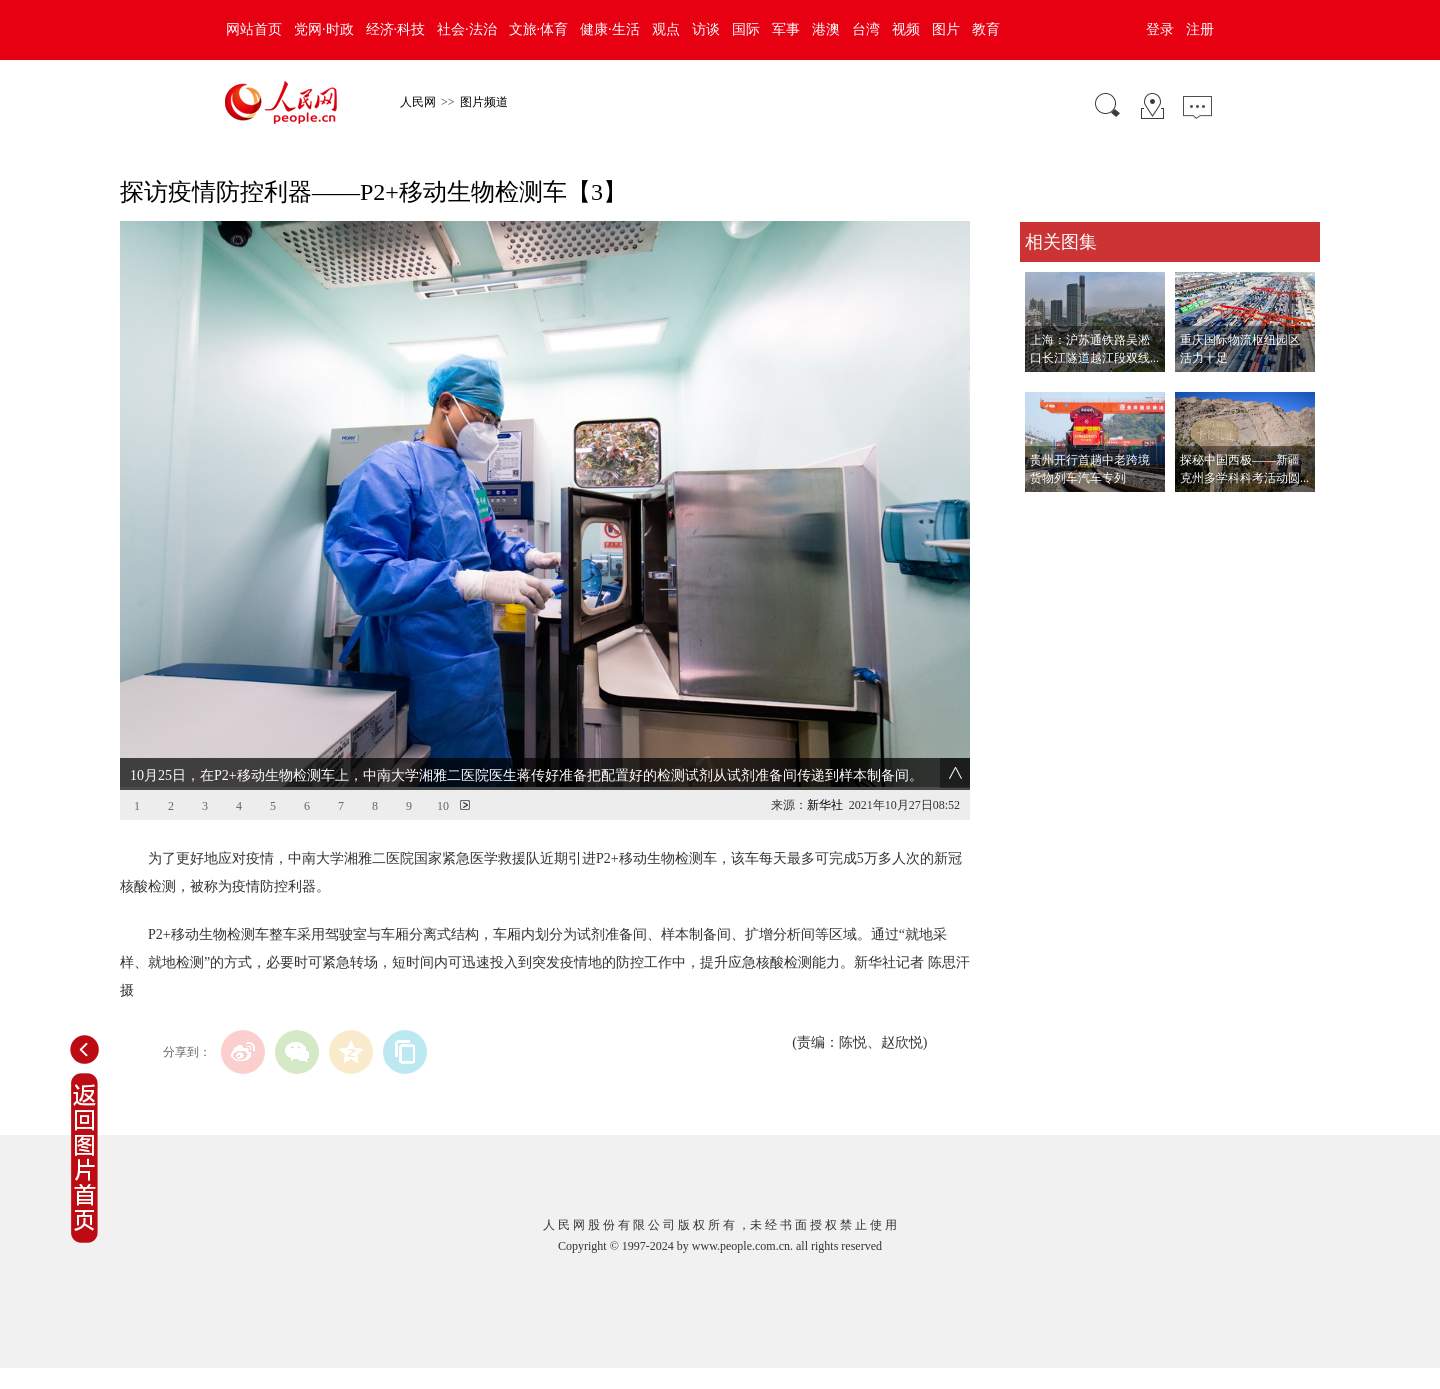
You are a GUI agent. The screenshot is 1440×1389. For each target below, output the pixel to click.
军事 (786, 29)
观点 (666, 29)
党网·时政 (324, 29)
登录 (1160, 29)
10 (443, 806)
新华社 (825, 805)
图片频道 (484, 102)
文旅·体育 (539, 29)
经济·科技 (396, 29)
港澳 (826, 29)
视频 (906, 29)
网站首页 (254, 29)
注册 (1200, 29)
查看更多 (1048, 512)
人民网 (418, 102)
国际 (746, 29)
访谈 (706, 29)
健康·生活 (610, 29)
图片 (946, 29)
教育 (986, 29)
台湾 (866, 29)
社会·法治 (467, 29)
